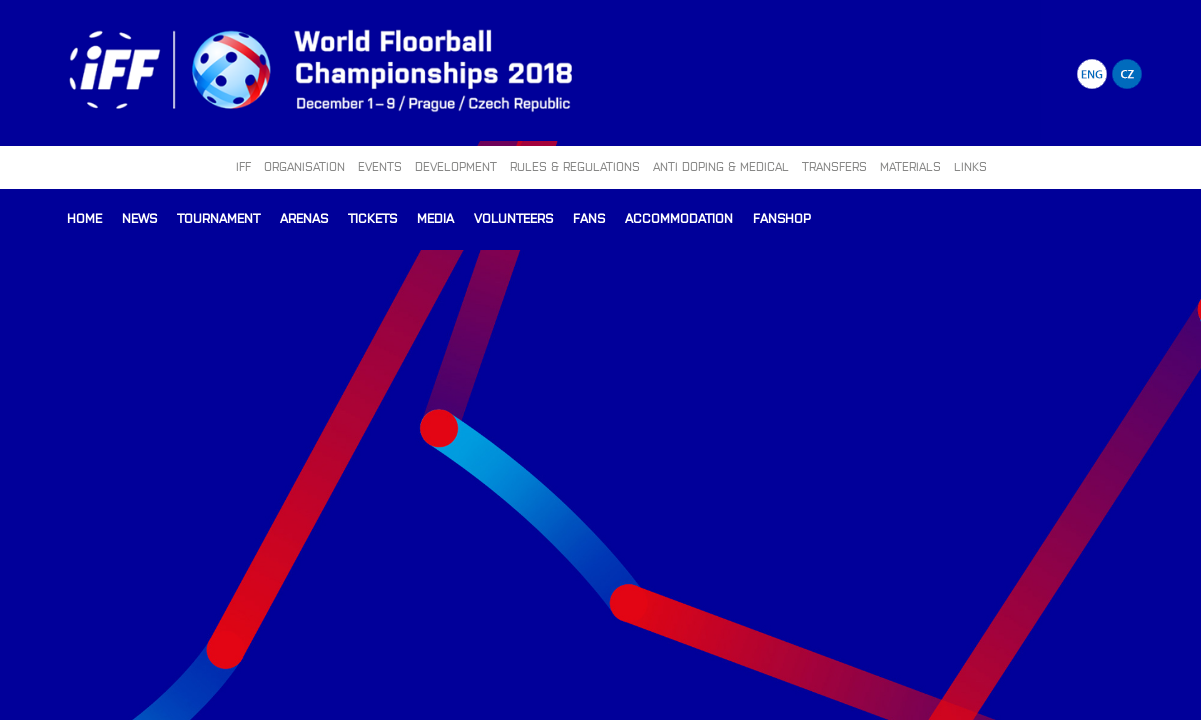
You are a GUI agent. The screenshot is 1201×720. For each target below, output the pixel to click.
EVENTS (380, 166)
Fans (589, 217)
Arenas (304, 217)
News (139, 217)
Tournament (218, 217)
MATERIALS (910, 166)
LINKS (970, 166)
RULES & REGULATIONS (575, 166)
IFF (243, 166)
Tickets (372, 217)
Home (84, 217)
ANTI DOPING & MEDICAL (721, 166)
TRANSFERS (834, 166)
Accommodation (679, 217)
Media (435, 217)
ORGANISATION (304, 166)
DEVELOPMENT (456, 166)
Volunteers (513, 217)
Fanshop (782, 217)
